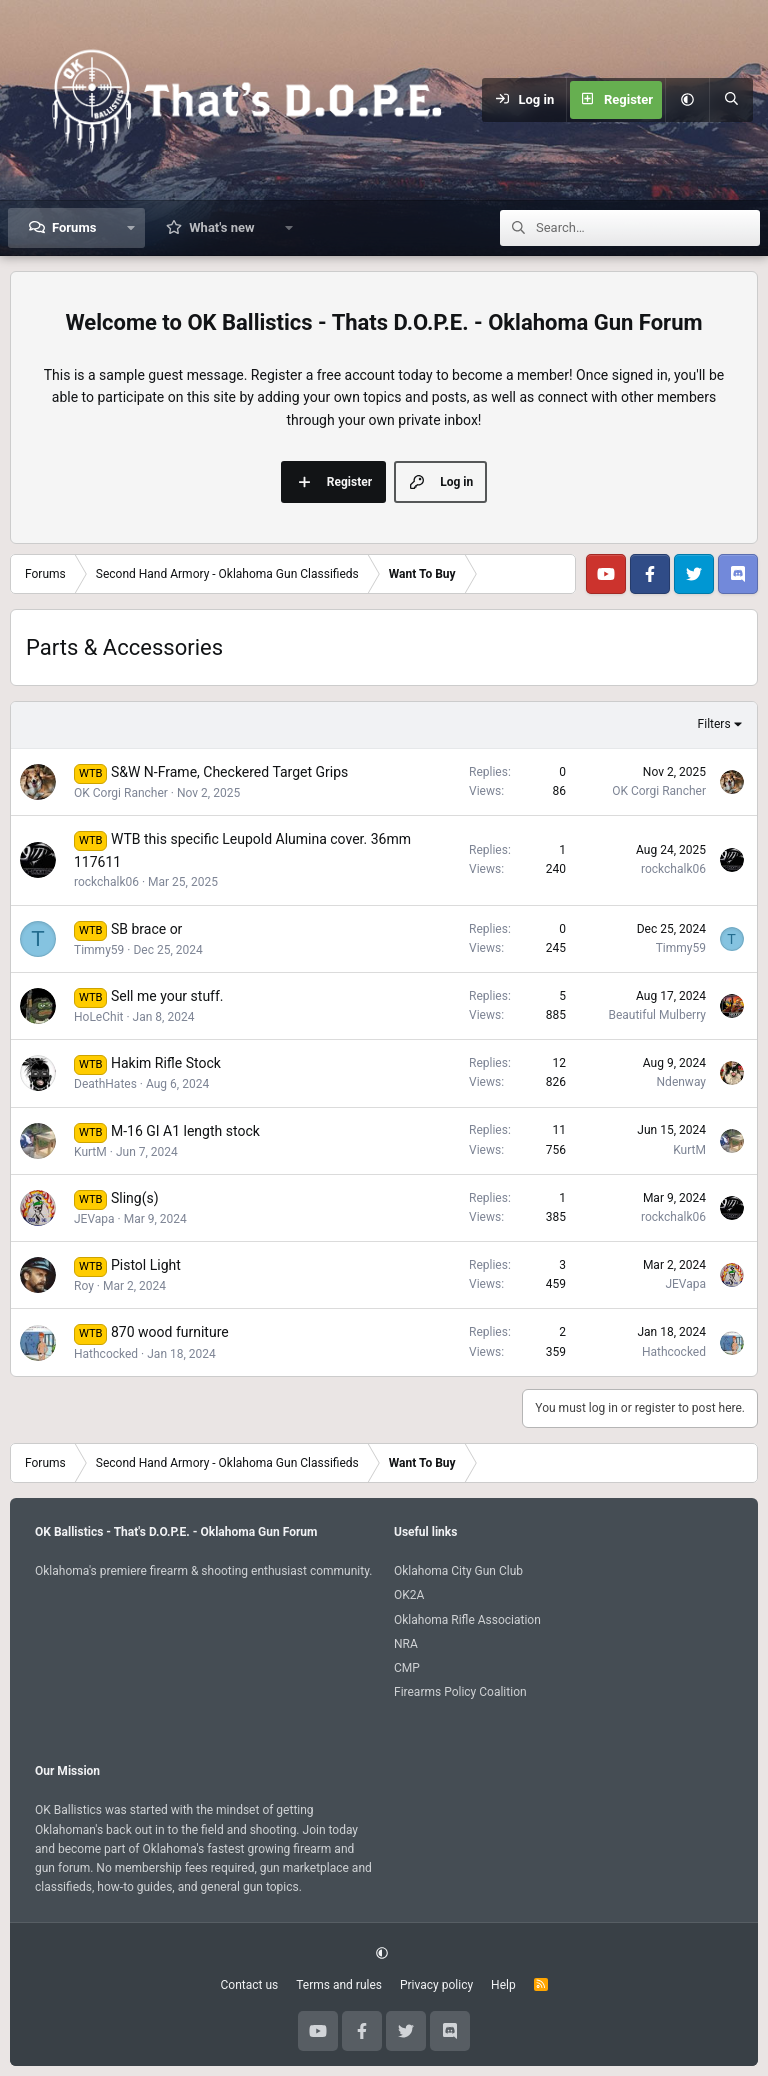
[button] (687, 100)
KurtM (90, 1152)
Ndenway (681, 1082)
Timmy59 (99, 950)
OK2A (409, 1595)
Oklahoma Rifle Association (467, 1620)
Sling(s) (135, 1198)
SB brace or (146, 929)
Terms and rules (339, 1985)
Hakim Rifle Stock (166, 1063)
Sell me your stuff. (167, 996)
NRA (406, 1644)
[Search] (731, 100)
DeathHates (105, 1084)
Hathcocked (106, 1354)
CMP (407, 1668)
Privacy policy (436, 1985)
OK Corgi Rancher (121, 793)
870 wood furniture (170, 1332)
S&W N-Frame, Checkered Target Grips (229, 772)
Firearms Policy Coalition (460, 1692)
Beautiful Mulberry (657, 1015)
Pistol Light (146, 1265)
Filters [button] (714, 724)
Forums (74, 227)
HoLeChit (99, 1017)
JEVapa (94, 1219)
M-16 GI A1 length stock (185, 1131)
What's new (221, 227)
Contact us (249, 1985)
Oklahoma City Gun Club (458, 1571)
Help (503, 1985)
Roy (84, 1286)
